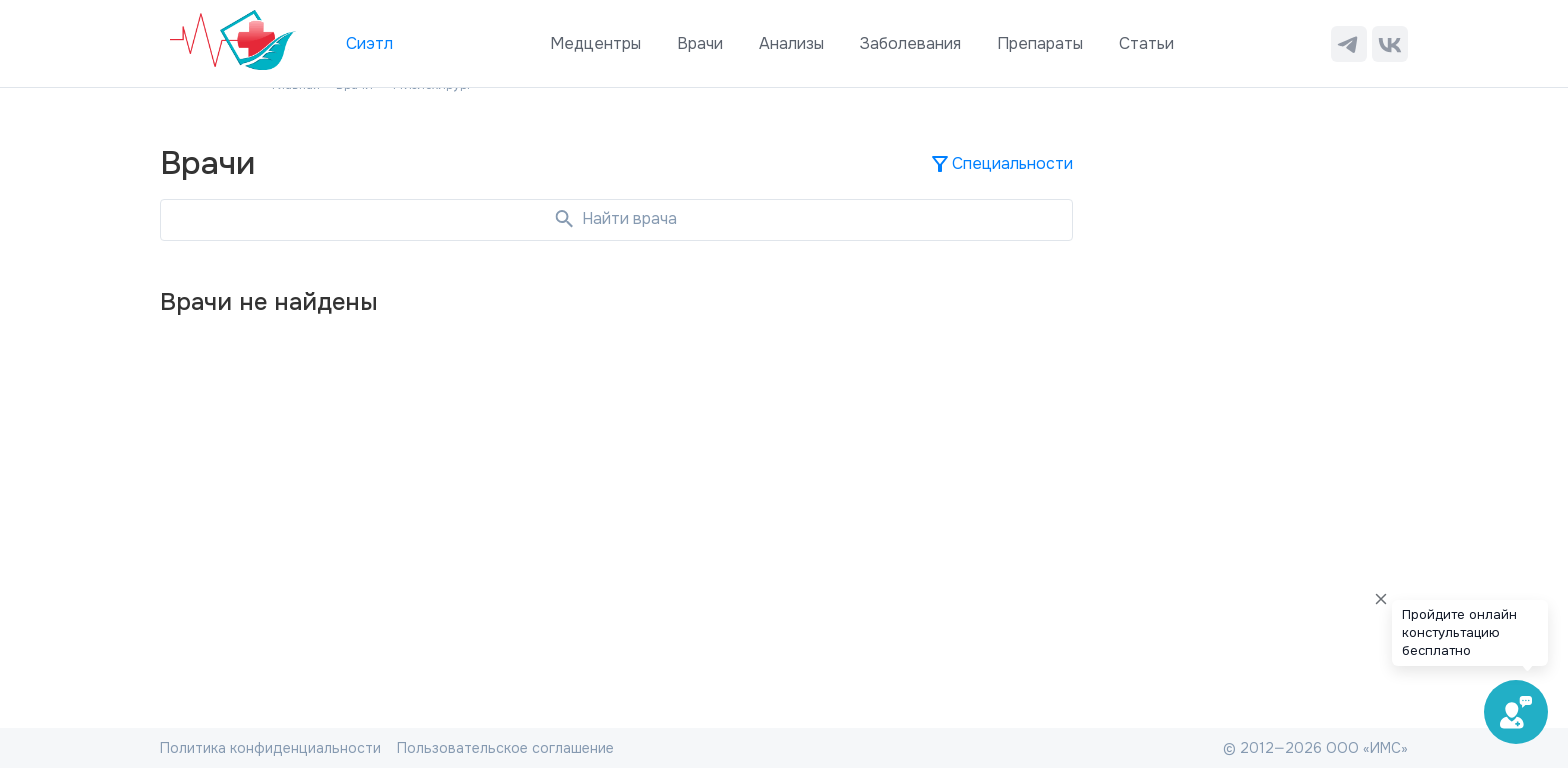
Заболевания (910, 43)
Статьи (1146, 43)
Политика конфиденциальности (270, 748)
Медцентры (595, 43)
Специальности (1000, 164)
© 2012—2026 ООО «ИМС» (1315, 748)
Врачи (700, 43)
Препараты (1040, 43)
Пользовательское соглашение (505, 748)
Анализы (791, 43)
